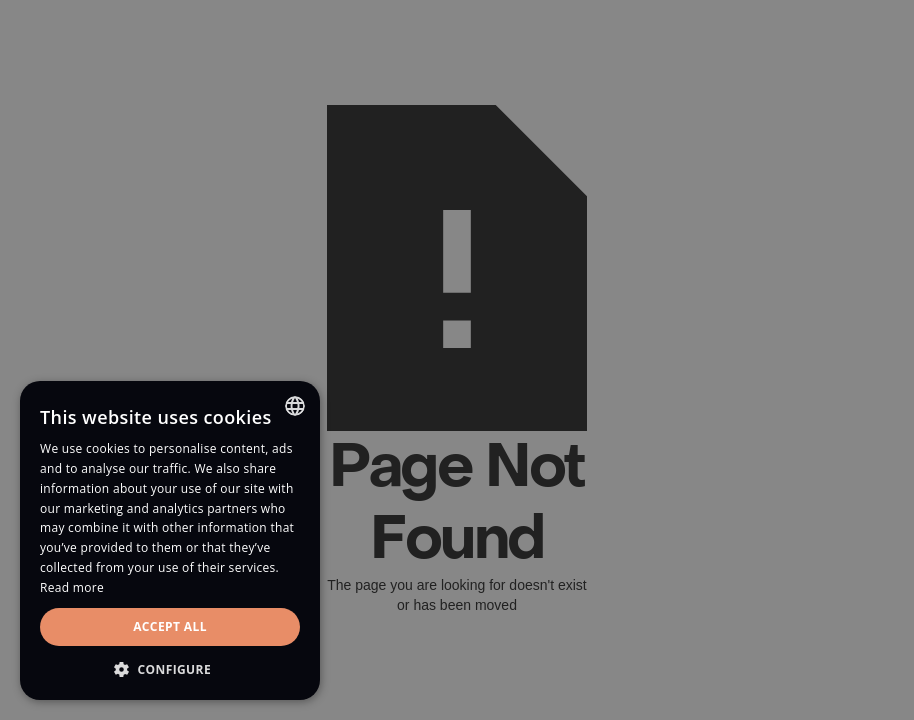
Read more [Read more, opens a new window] (72, 587)
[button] (170, 669)
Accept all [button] (170, 626)
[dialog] (457, 360)
